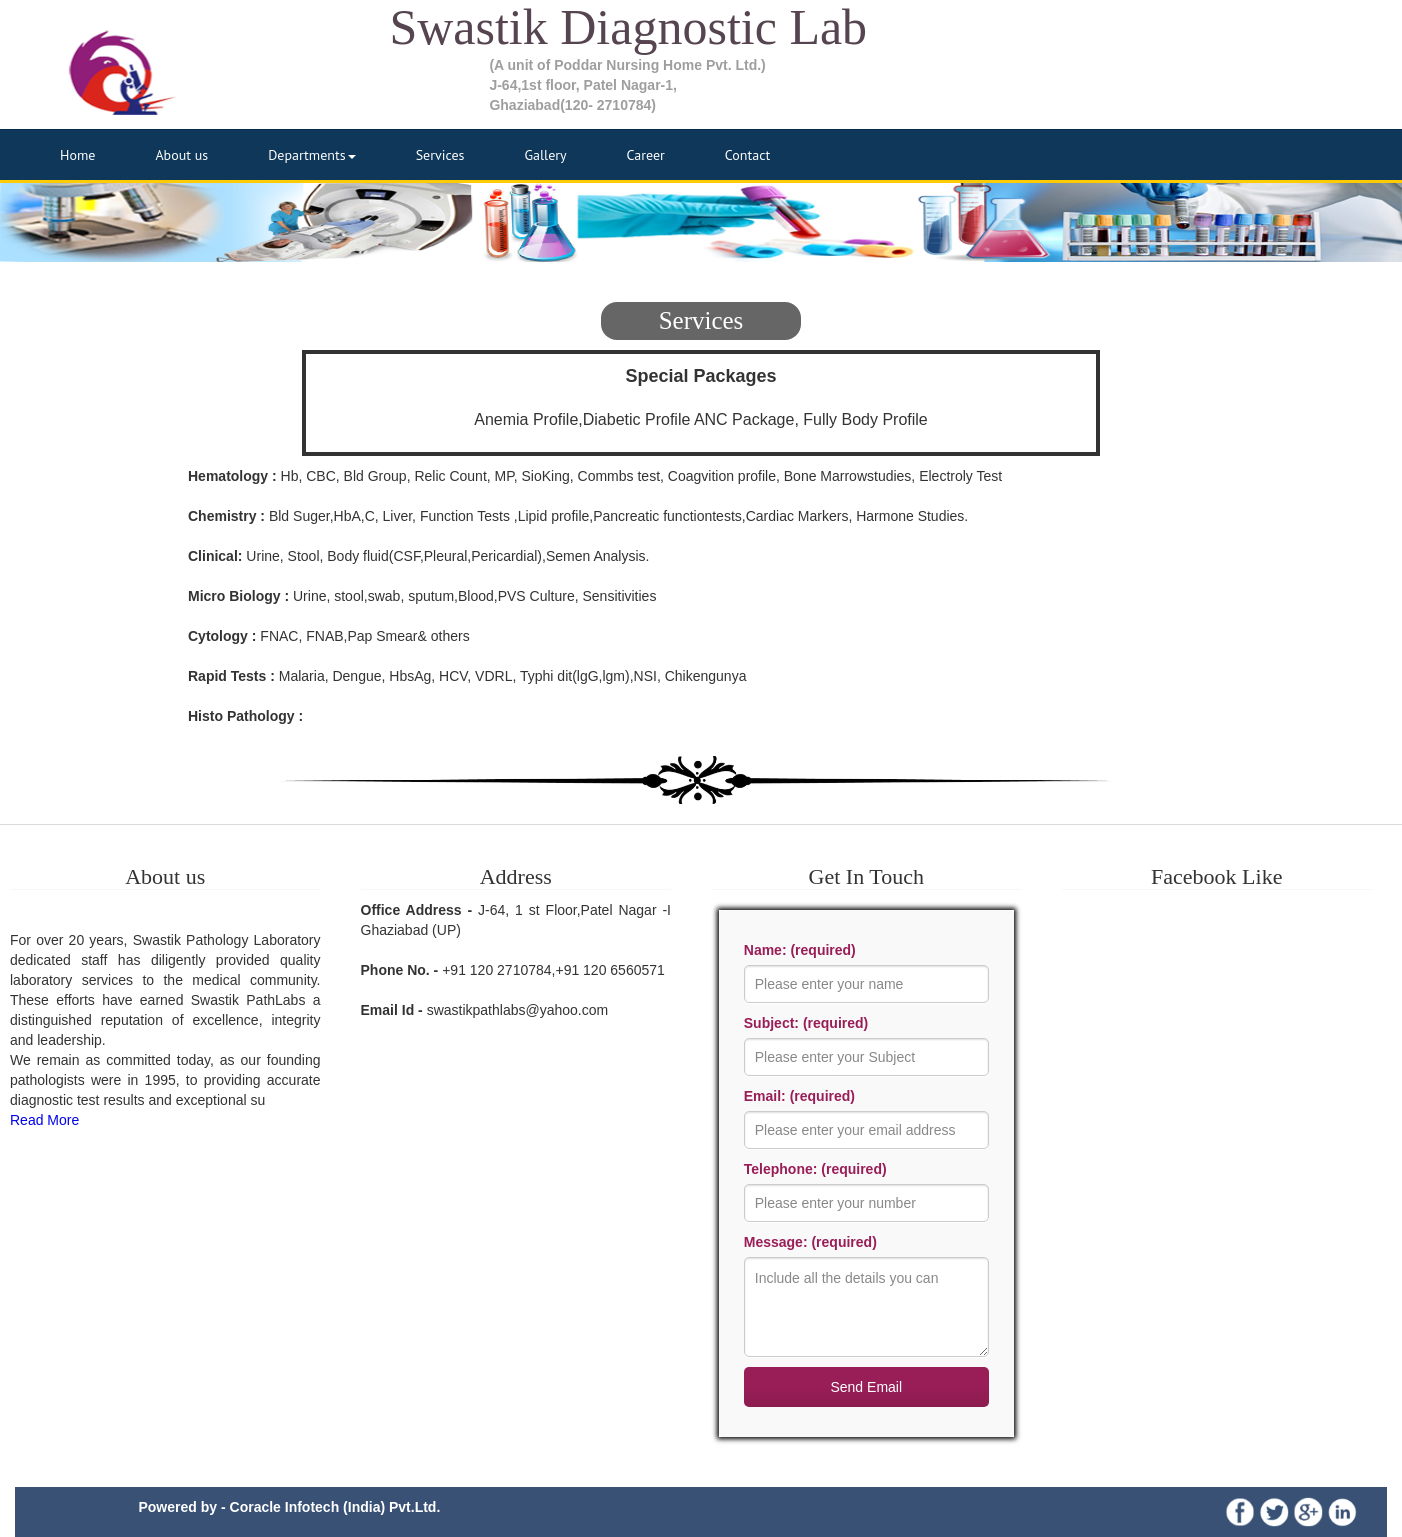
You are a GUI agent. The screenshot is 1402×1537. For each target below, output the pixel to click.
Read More (44, 1120)
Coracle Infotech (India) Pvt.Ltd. (335, 1507)
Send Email (866, 1387)
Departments (312, 155)
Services (440, 155)
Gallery (545, 155)
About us (181, 155)
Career (646, 155)
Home (77, 155)
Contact (747, 155)
